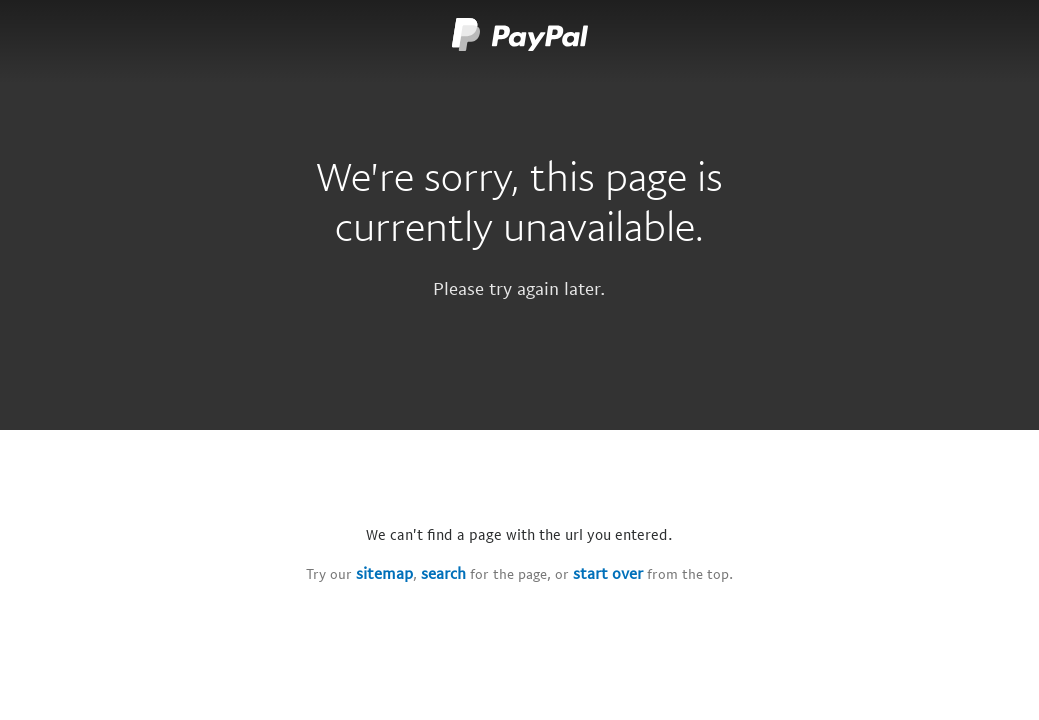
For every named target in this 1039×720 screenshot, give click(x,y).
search (443, 573)
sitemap (384, 573)
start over (608, 573)
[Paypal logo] (520, 39)
